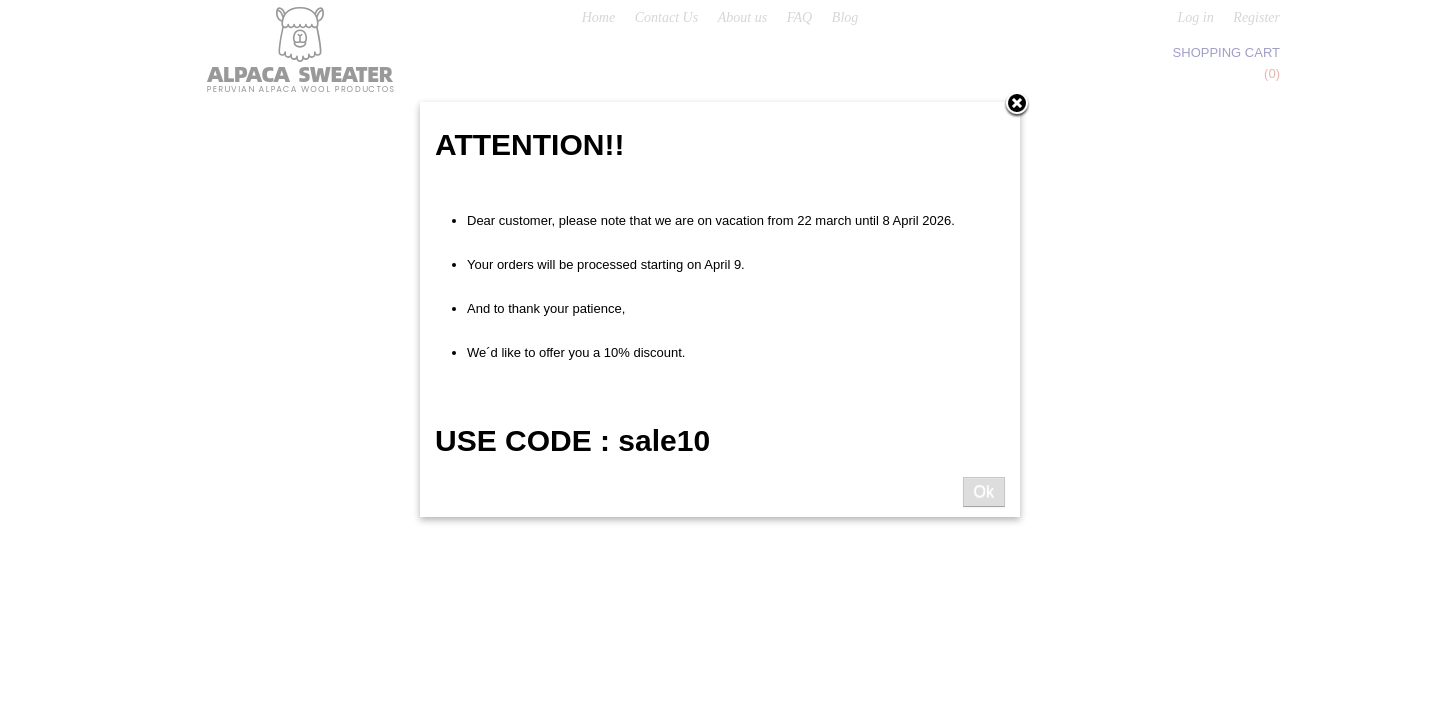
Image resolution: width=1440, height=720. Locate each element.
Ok (984, 491)
